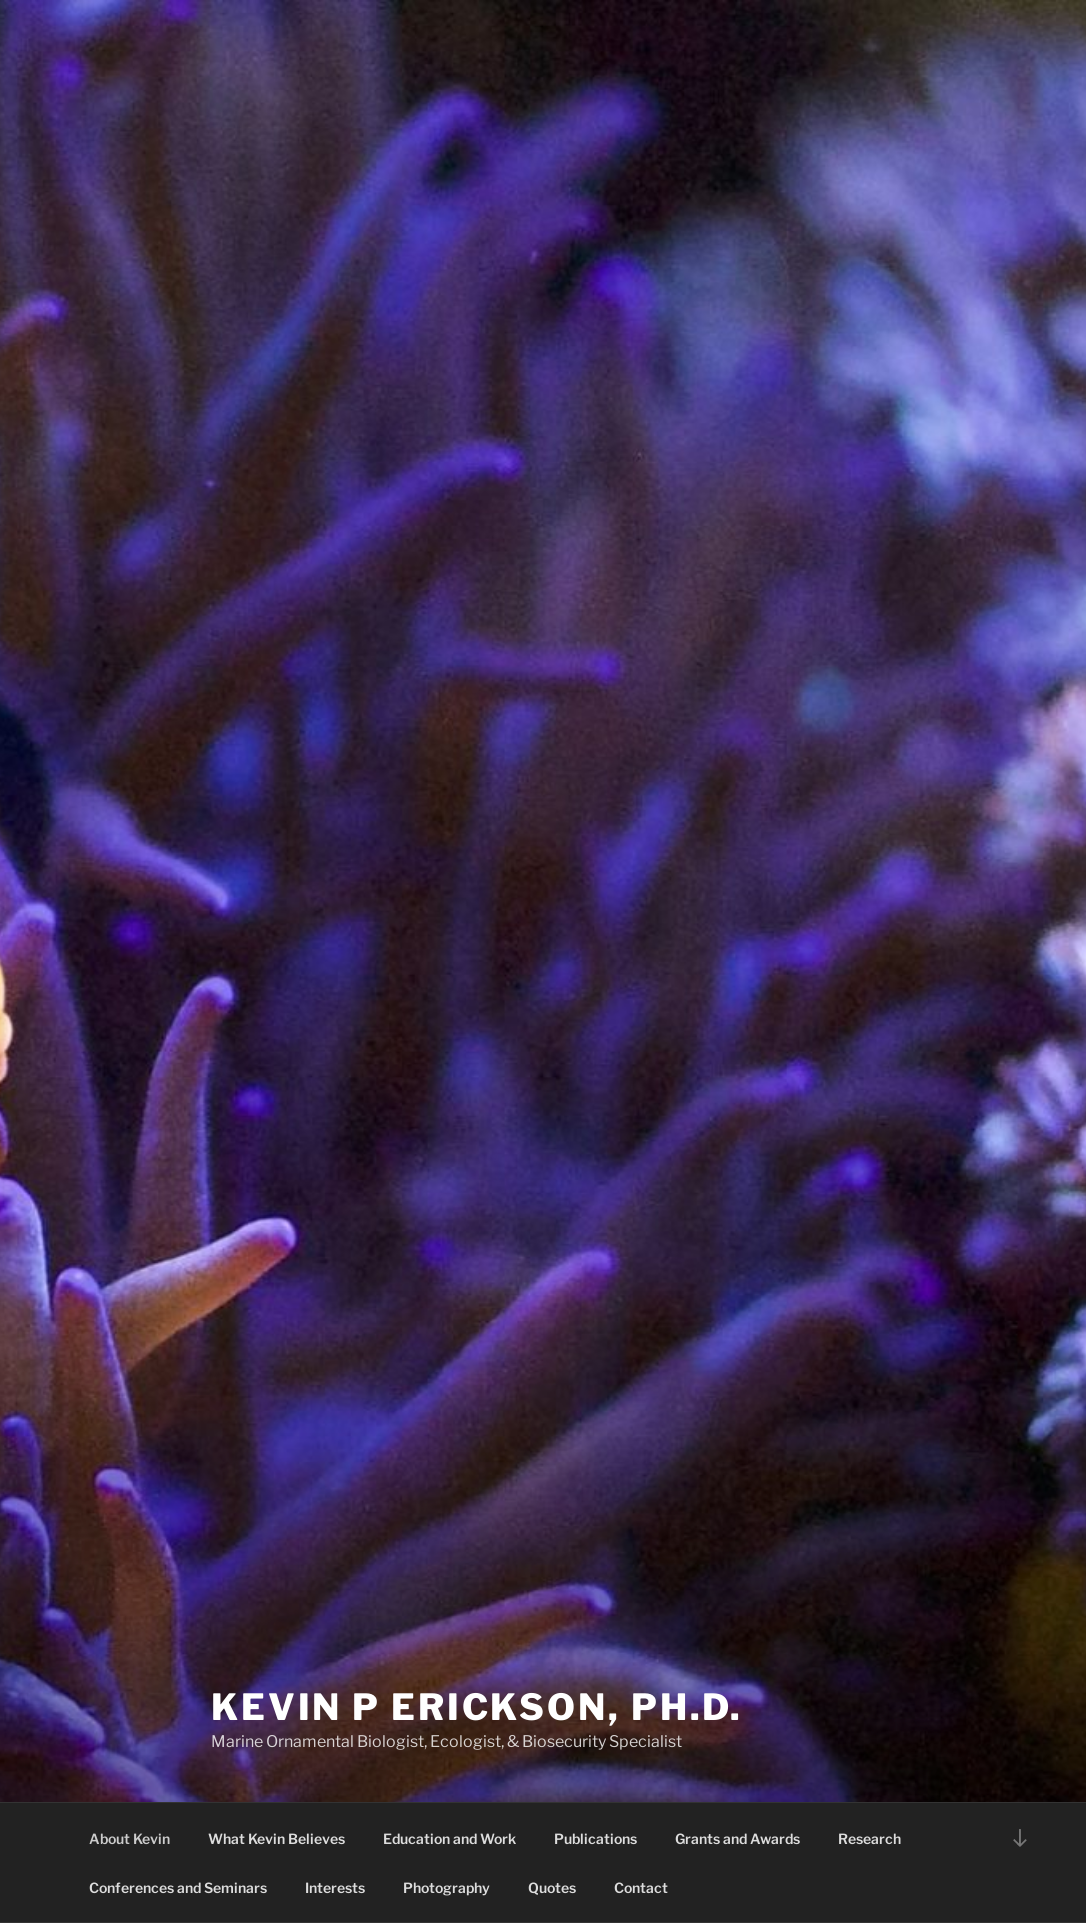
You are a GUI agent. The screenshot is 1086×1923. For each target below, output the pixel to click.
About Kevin (129, 1838)
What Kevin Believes (276, 1838)
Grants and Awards (737, 1838)
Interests (335, 1887)
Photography (446, 1887)
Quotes (552, 1887)
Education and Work (449, 1838)
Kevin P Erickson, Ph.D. (477, 1707)
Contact (641, 1887)
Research (869, 1838)
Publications (595, 1838)
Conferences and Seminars (178, 1887)
